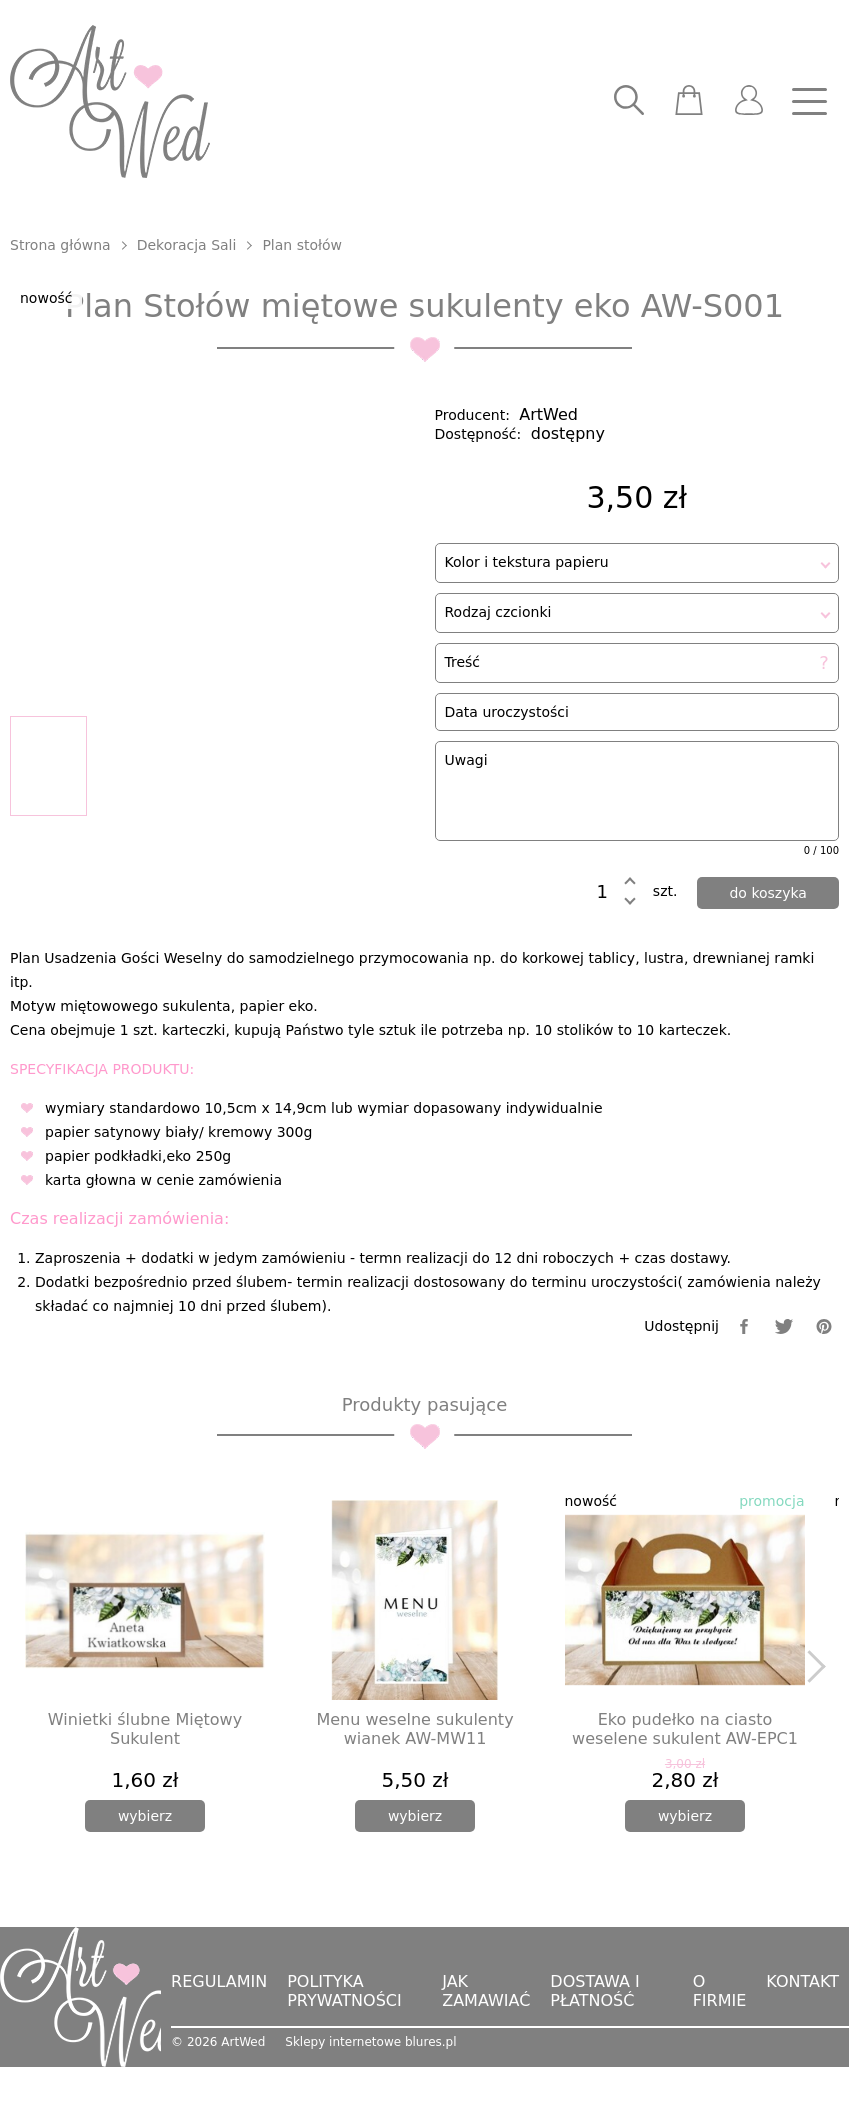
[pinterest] (824, 1375)
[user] (749, 102)
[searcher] (629, 102)
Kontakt (802, 2031)
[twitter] (784, 1375)
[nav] (809, 102)
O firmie (720, 2041)
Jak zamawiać (486, 2041)
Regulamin (219, 2031)
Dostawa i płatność (594, 2041)
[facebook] (744, 1375)
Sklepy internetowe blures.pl (370, 2092)
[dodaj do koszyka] (768, 902)
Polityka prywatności (344, 2041)
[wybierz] (145, 1866)
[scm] (689, 102)
